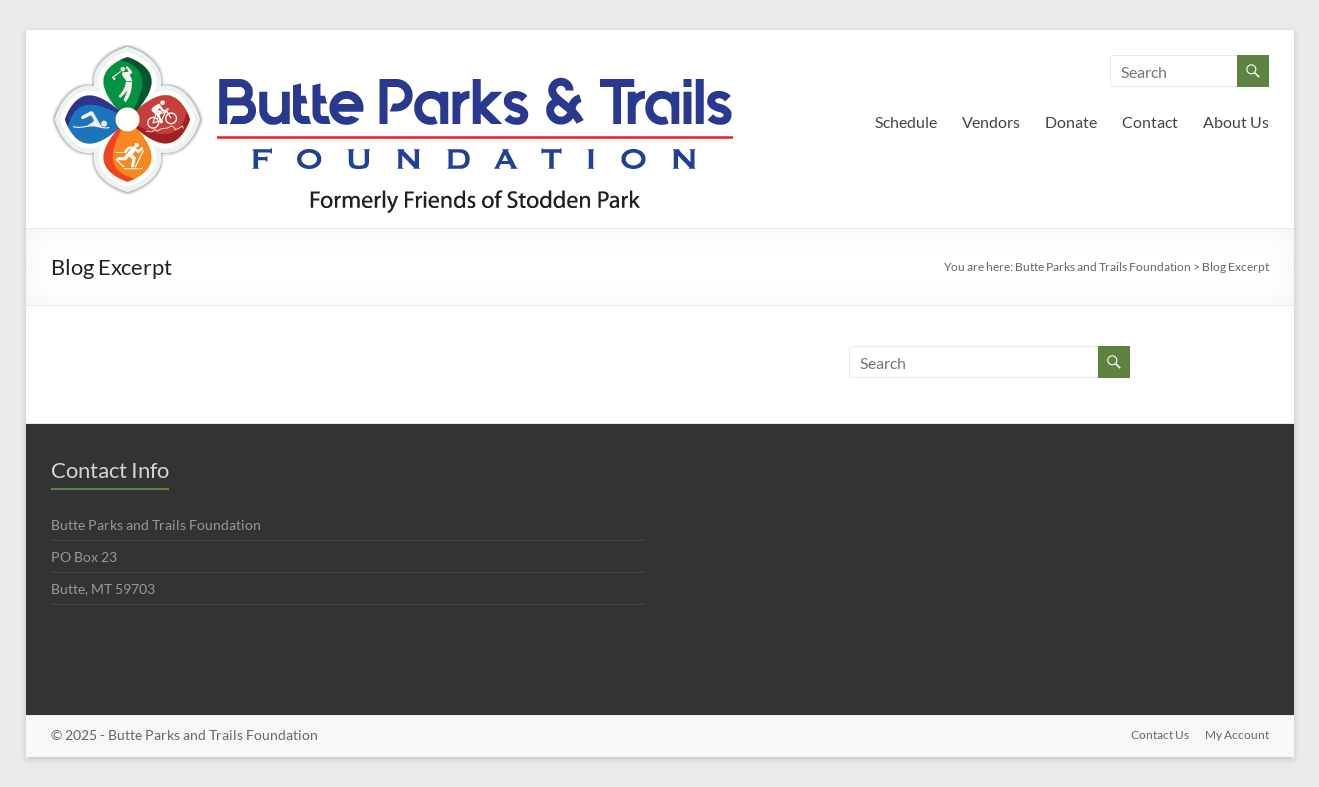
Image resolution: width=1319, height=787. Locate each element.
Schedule (906, 121)
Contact (1150, 121)
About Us (1236, 121)
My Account (1237, 734)
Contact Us (1160, 734)
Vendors (991, 121)
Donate (1071, 121)
